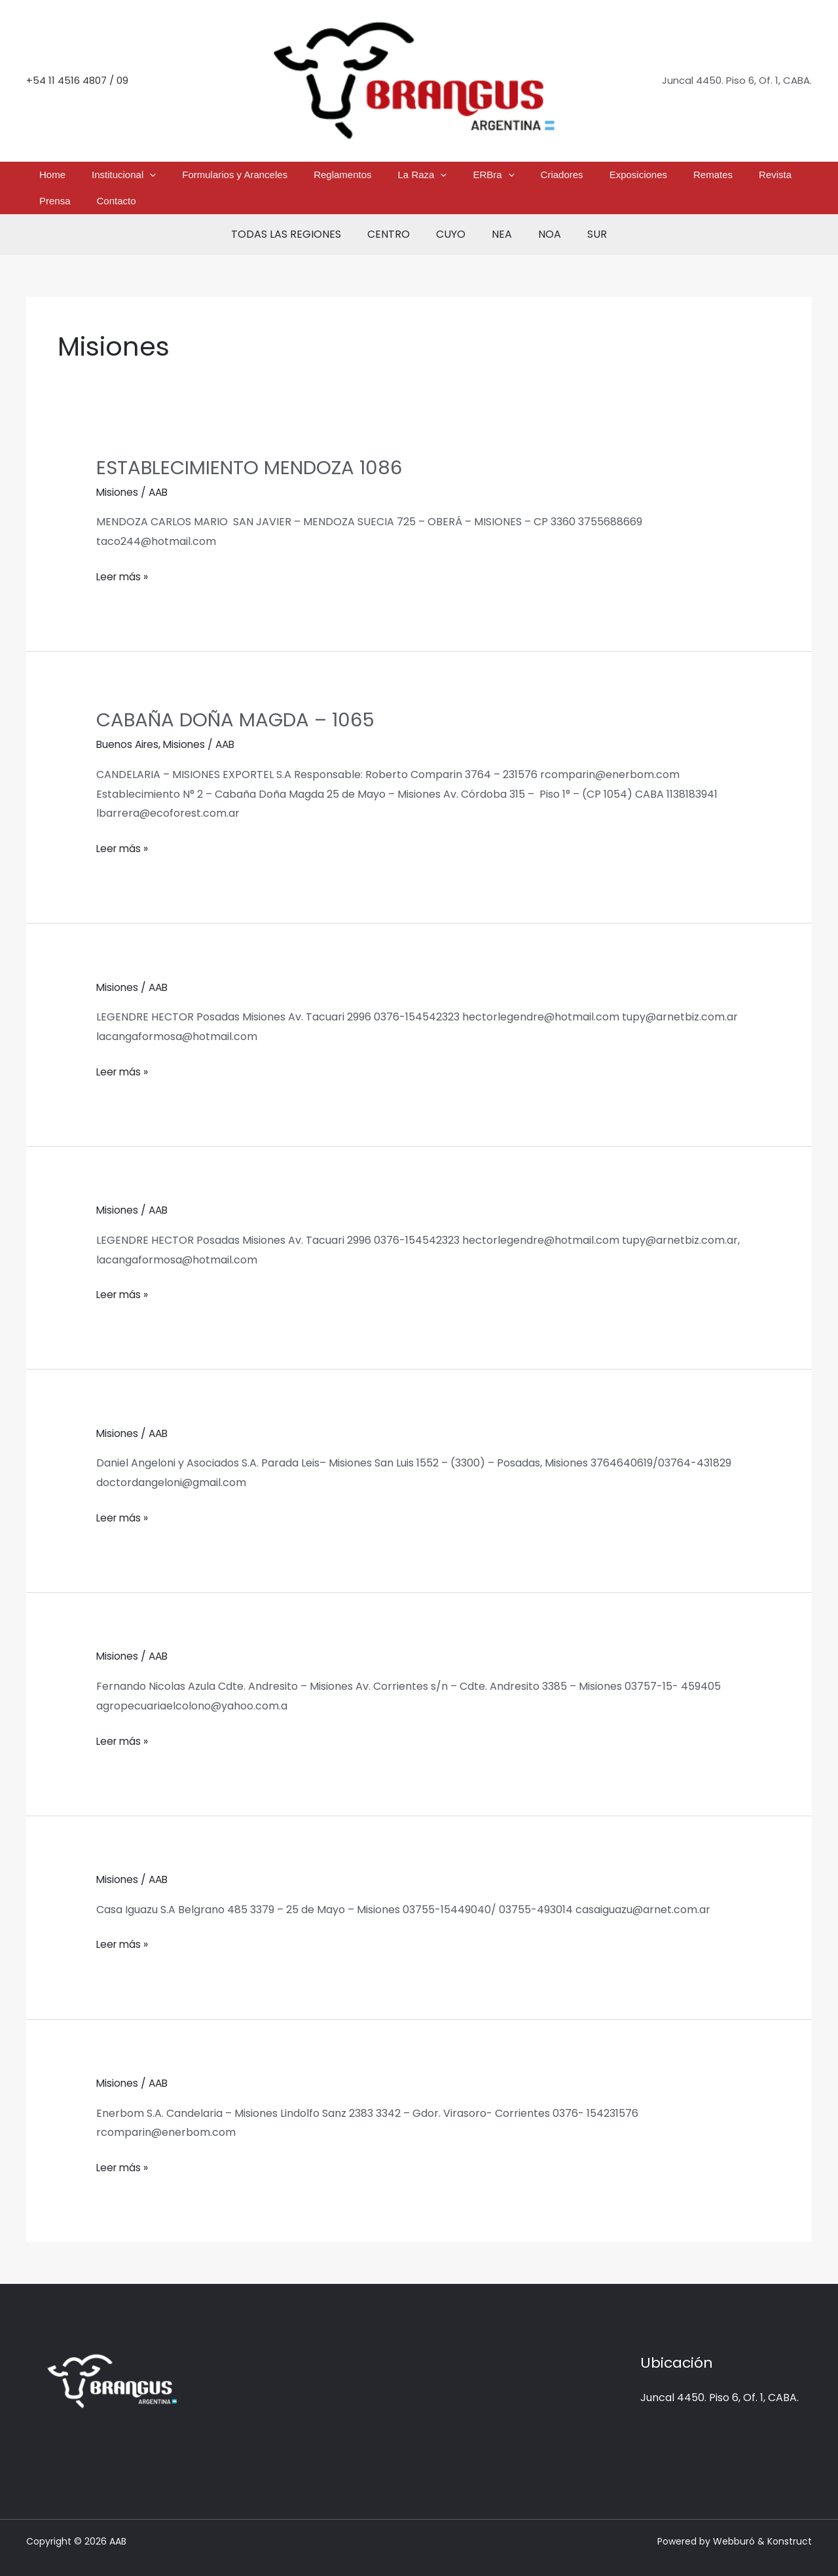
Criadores (496, 177)
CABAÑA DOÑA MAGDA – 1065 (239, 700)
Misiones (117, 472)
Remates (616, 177)
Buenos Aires (129, 724)
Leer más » (123, 555)
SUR (584, 214)
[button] (162, 178)
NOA (541, 214)
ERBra (443, 178)
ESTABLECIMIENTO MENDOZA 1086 (252, 448)
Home (81, 177)
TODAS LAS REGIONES (299, 214)
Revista (662, 177)
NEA (499, 214)
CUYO (453, 214)
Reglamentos (324, 177)
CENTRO (396, 214)
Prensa (705, 177)
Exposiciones (556, 177)
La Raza (387, 178)
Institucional (137, 178)
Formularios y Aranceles (232, 177)
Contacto (750, 177)
